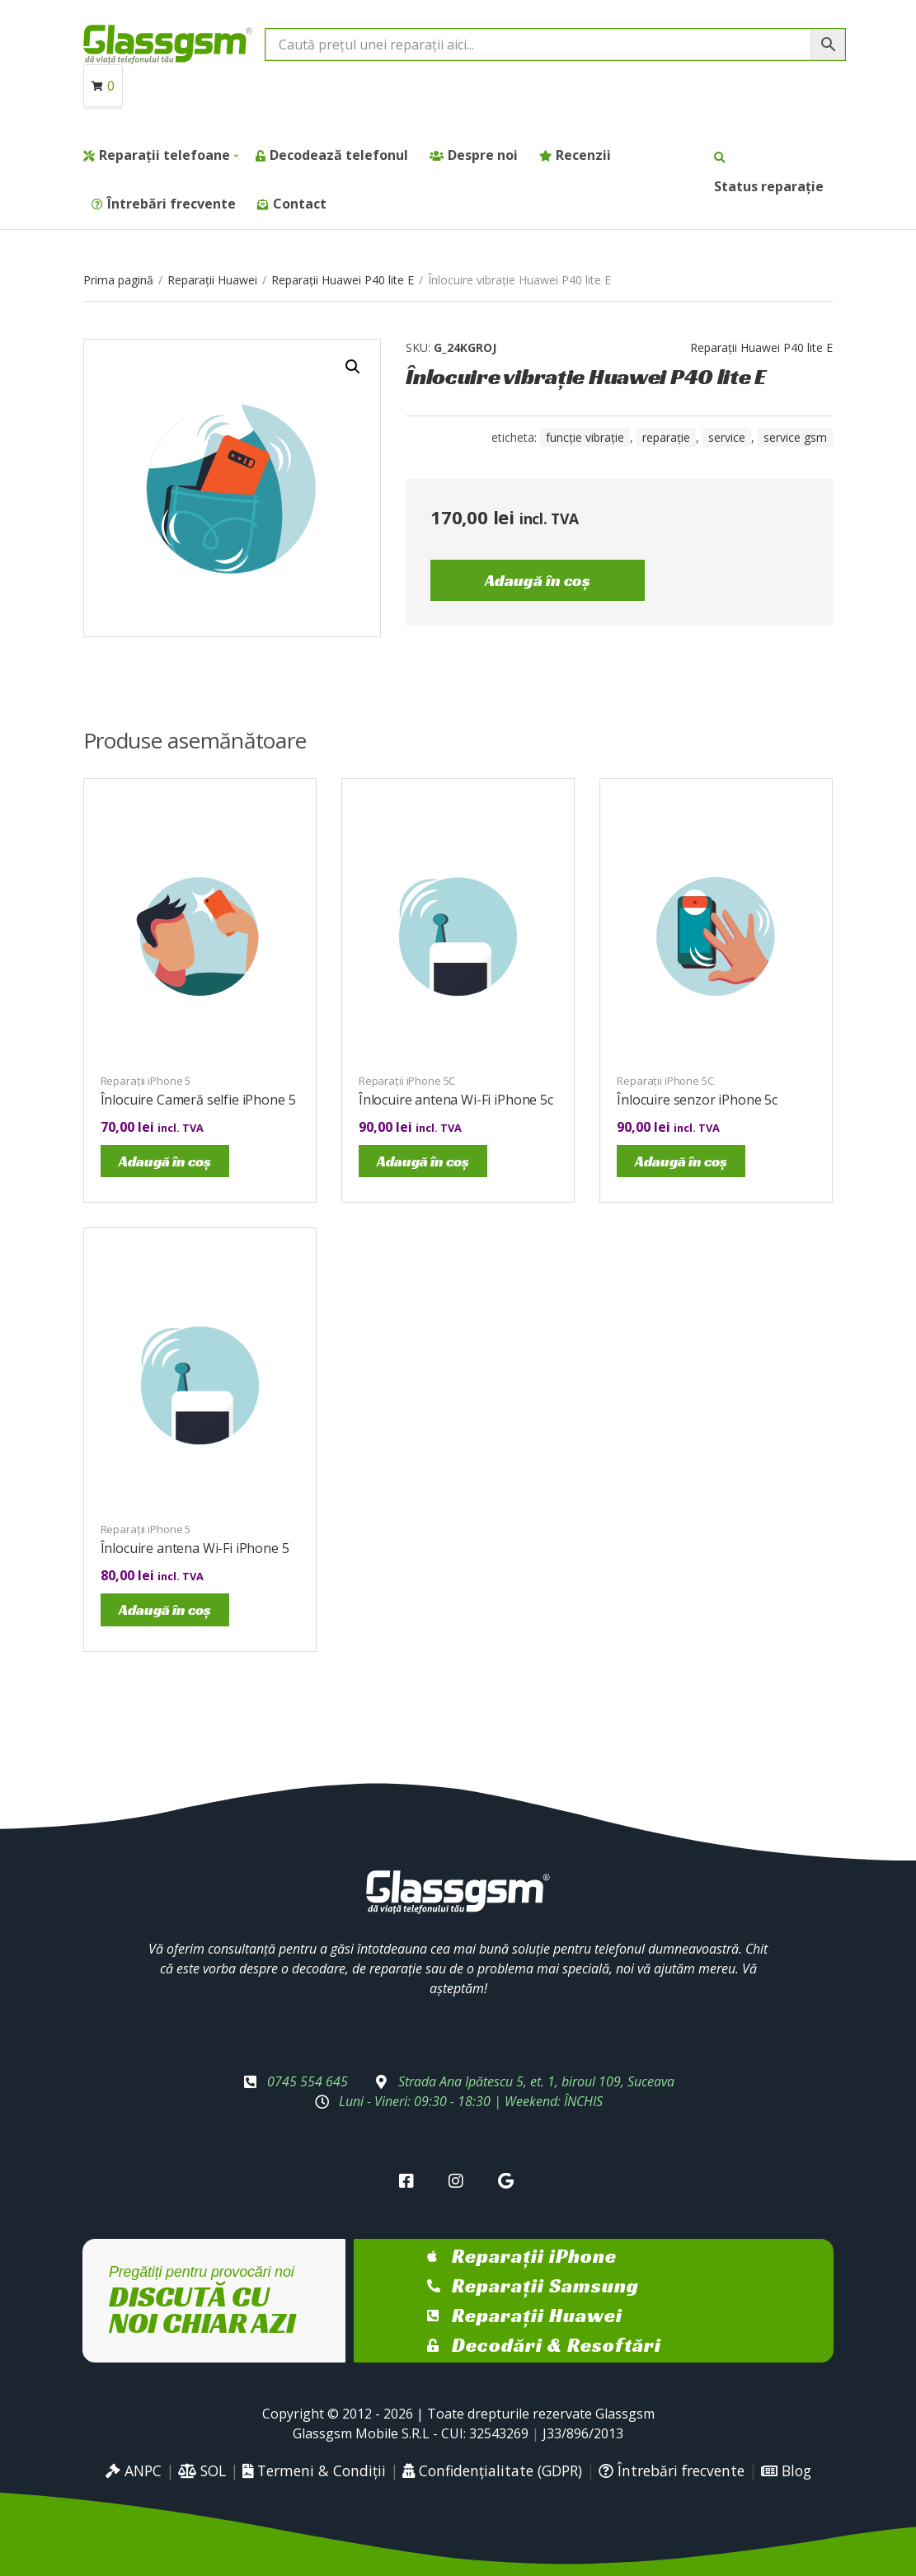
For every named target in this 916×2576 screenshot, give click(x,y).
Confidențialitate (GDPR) (492, 2470)
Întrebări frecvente (171, 204)
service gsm (795, 437)
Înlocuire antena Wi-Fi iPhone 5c (456, 1100)
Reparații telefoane (164, 155)
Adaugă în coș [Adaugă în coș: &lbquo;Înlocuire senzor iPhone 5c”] (681, 1161)
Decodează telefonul (339, 155)
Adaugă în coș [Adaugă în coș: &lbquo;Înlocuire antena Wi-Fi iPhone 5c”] (423, 1161)
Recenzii (583, 155)
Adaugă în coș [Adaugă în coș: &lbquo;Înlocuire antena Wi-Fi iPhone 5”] (165, 1609)
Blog (786, 2470)
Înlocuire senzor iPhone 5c (697, 1100)
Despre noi (483, 155)
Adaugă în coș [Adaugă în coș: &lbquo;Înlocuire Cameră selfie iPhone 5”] (165, 1161)
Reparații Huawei (212, 280)
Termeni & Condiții (314, 2470)
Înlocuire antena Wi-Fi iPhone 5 (195, 1548)
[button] (353, 367)
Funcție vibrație (585, 437)
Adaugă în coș (537, 580)
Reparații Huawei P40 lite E (342, 280)
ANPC (134, 2470)
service (726, 437)
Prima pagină (118, 280)
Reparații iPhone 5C (407, 1080)
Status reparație (769, 186)
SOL (202, 2470)
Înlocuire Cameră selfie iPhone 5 (198, 1100)
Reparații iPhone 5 (146, 1080)
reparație (666, 437)
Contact (299, 204)
